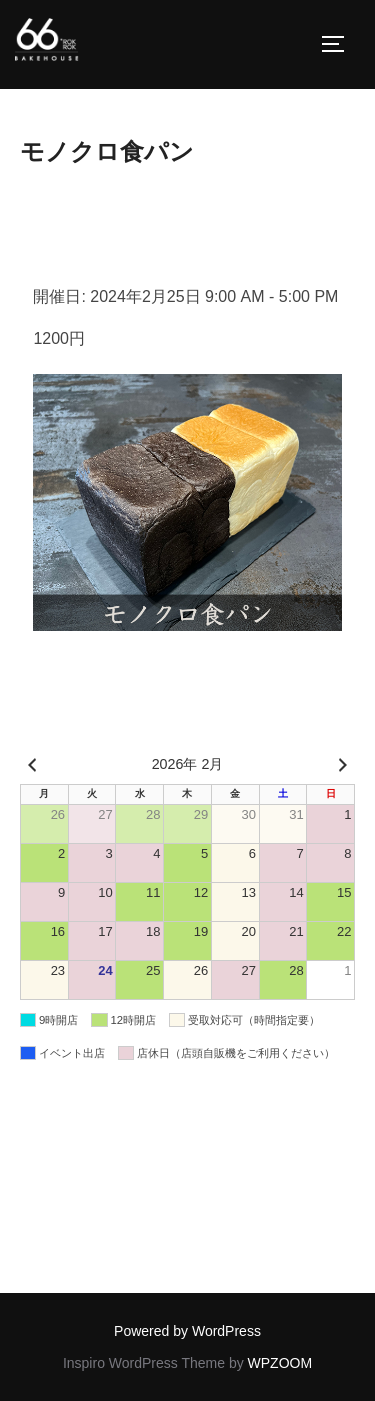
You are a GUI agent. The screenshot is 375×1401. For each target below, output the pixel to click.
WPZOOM (280, 1363)
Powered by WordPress (187, 1331)
